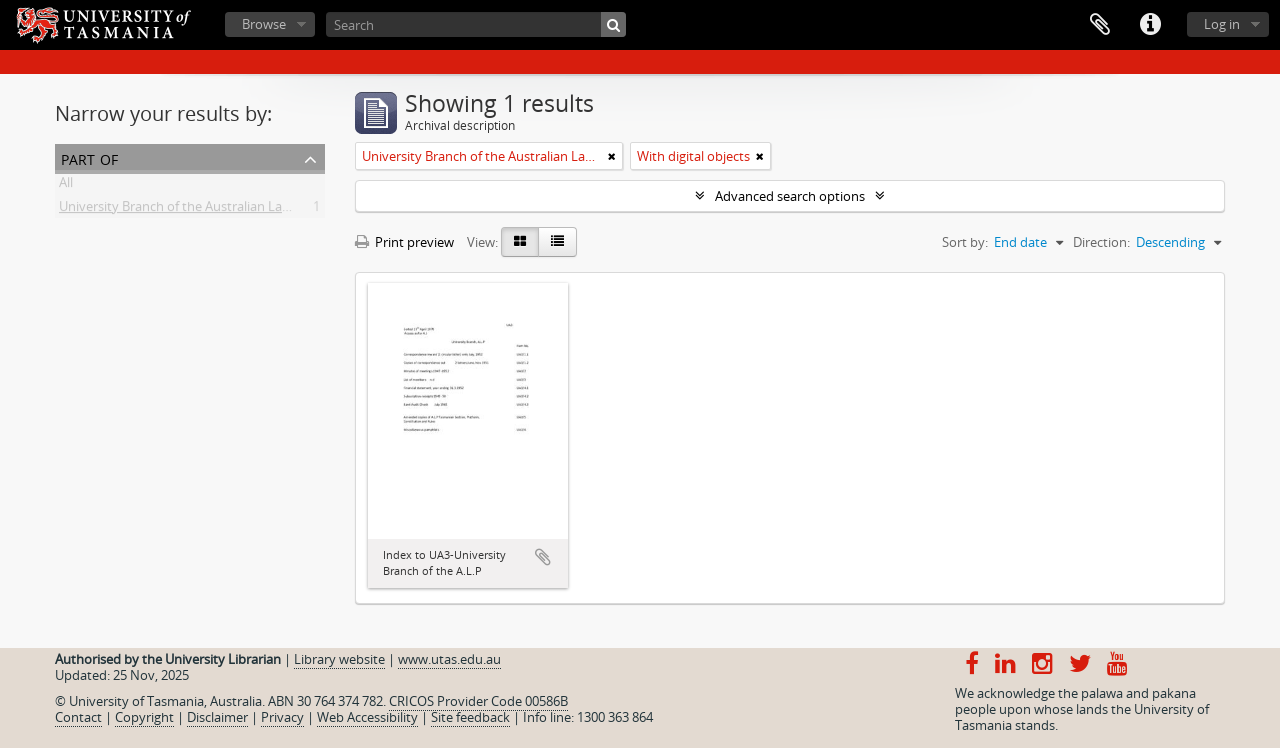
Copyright (144, 717)
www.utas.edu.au (449, 659)
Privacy (282, 717)
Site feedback (470, 717)
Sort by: (965, 242)
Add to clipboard (543, 557)
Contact (78, 717)
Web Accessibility (367, 717)
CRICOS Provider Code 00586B (478, 701)
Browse (264, 24)
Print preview (404, 242)
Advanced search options (790, 196)
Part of (89, 157)
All (66, 186)
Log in (1222, 24)
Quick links (1150, 25)
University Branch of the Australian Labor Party (198, 210)
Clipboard (1100, 25)
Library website (339, 659)
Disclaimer (217, 717)
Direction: (1101, 242)
